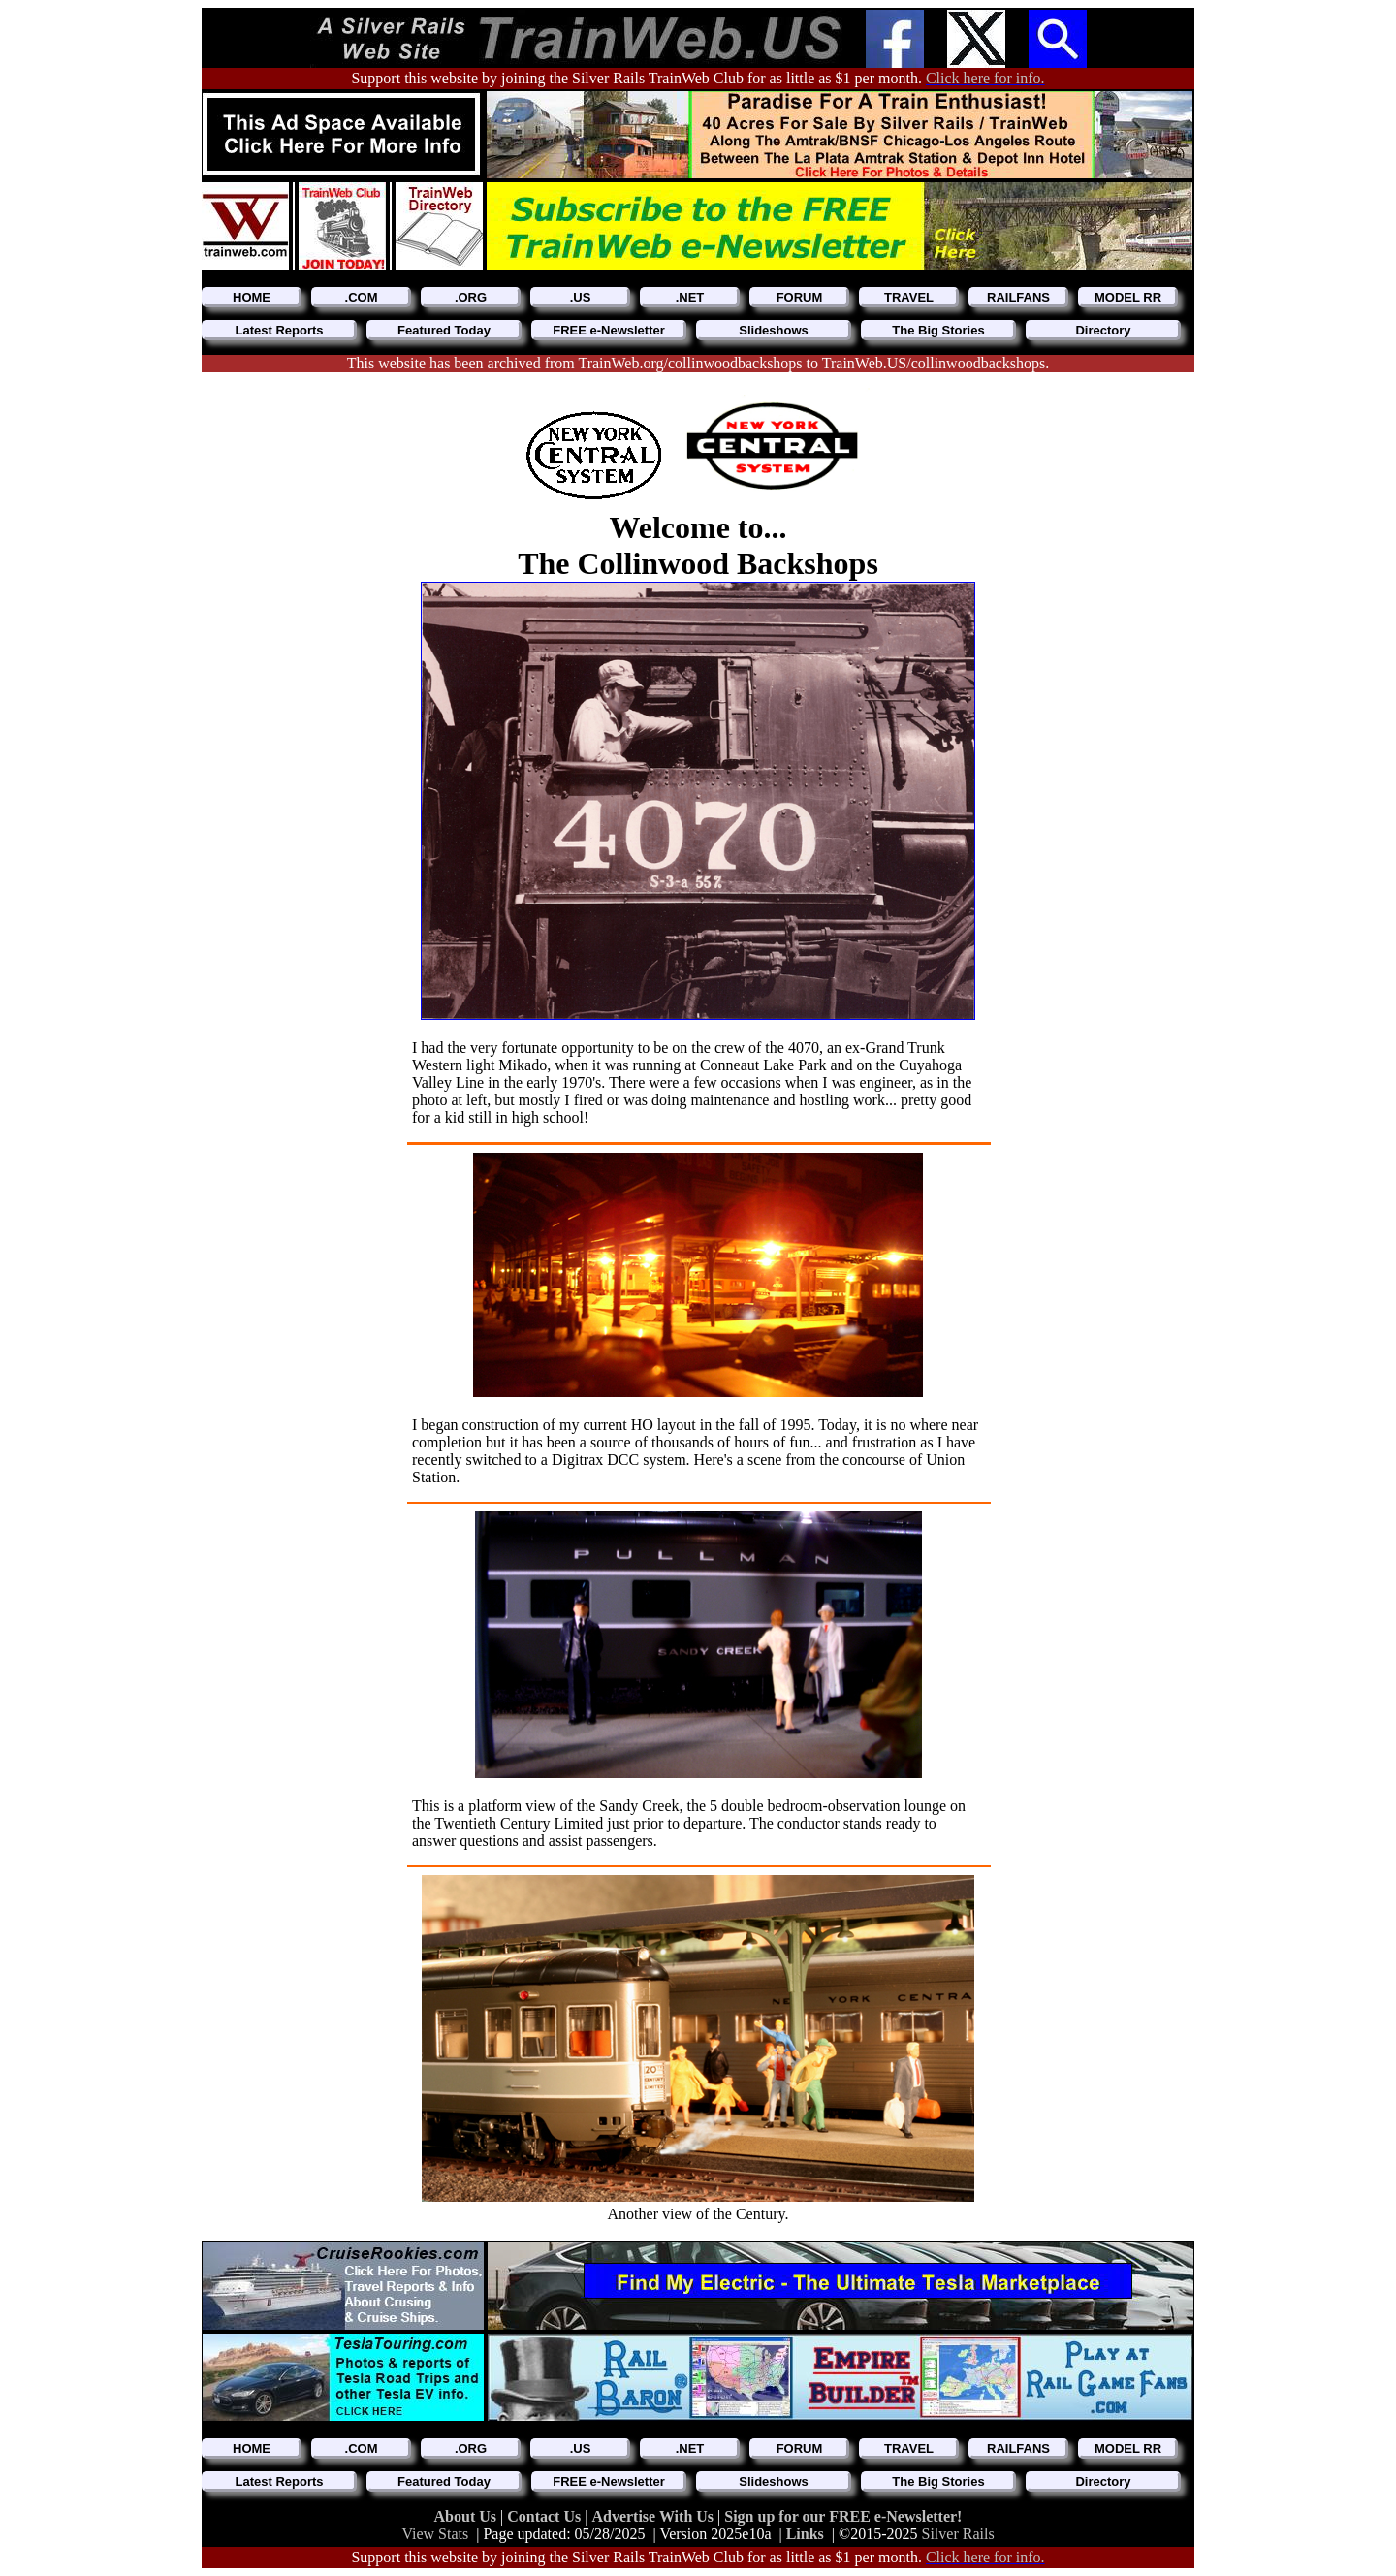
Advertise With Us (654, 2516)
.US (580, 297)
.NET (690, 297)
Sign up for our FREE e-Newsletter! (843, 2516)
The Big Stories (938, 330)
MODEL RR (1128, 297)
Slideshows (774, 330)
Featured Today (444, 330)
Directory (1102, 330)
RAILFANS (1018, 297)
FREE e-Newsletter (609, 330)
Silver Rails (958, 2534)
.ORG (471, 297)
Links (805, 2534)
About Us (467, 2516)
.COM (361, 297)
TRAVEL (909, 297)
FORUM (800, 297)
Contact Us (546, 2516)
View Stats (434, 2534)
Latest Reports (279, 330)
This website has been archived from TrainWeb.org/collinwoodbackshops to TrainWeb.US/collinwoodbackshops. (698, 363)
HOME (251, 297)
